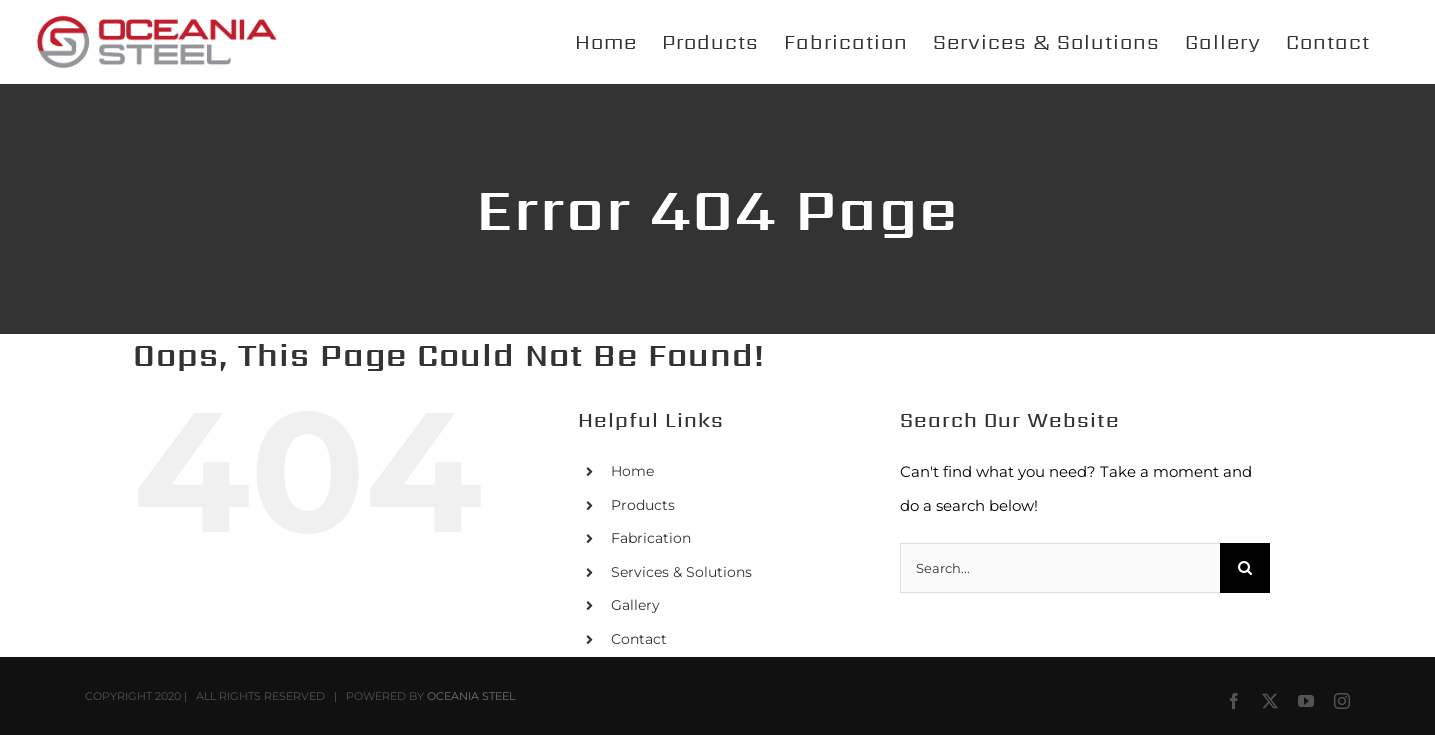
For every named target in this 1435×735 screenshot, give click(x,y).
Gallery (635, 605)
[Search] (1245, 568)
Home (632, 471)
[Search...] (1060, 568)
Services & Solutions (681, 572)
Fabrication (651, 538)
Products (643, 505)
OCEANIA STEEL (471, 696)
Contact (639, 639)
